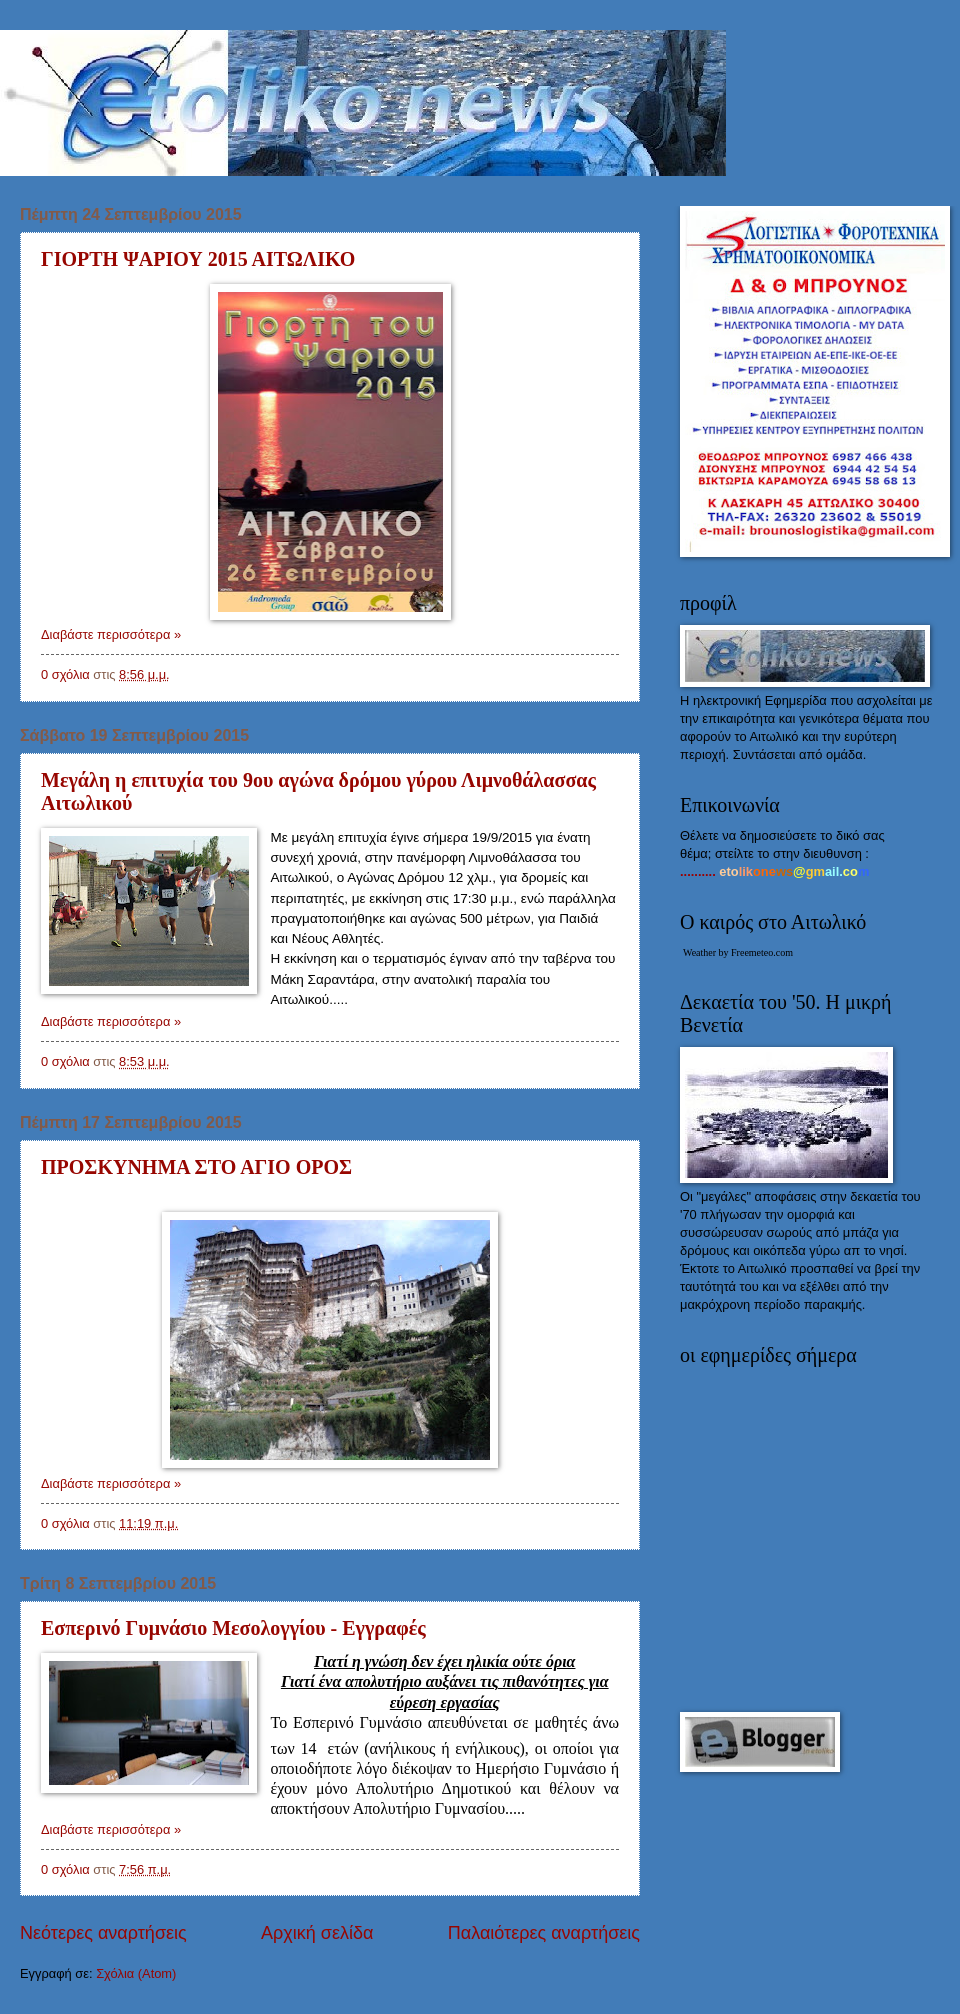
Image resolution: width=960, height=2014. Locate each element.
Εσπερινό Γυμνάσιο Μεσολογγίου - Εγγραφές (233, 1628)
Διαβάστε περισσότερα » (111, 634)
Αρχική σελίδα (317, 1933)
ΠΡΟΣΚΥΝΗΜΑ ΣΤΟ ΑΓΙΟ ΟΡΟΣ (196, 1167)
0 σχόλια (65, 674)
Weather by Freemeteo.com (738, 952)
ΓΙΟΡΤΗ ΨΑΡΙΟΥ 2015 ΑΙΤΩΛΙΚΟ (198, 259)
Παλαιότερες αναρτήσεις (544, 1933)
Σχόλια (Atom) (136, 1973)
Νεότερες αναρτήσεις (103, 1933)
